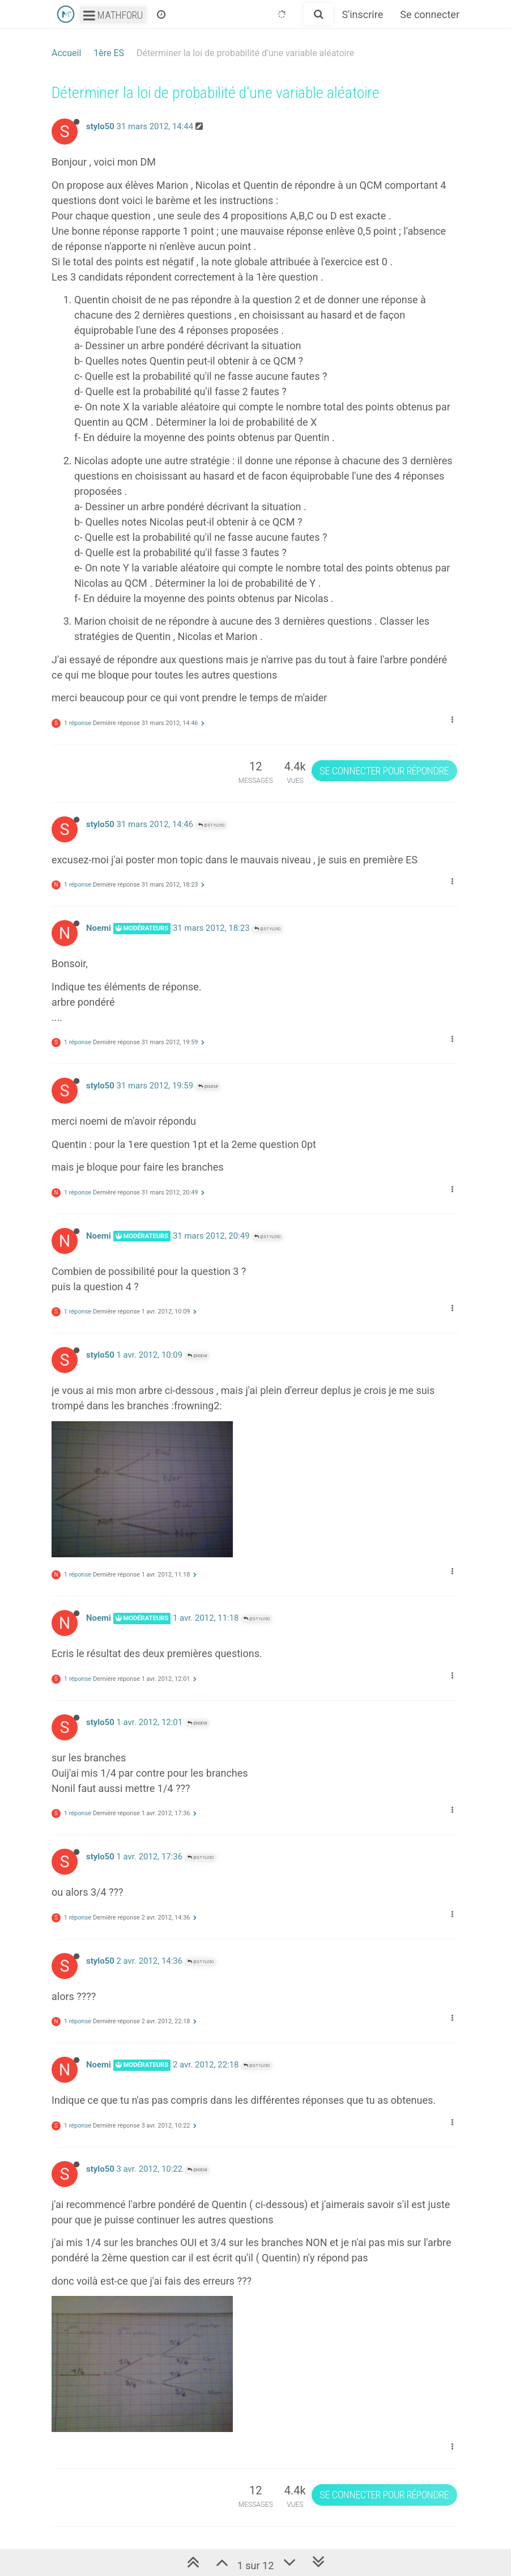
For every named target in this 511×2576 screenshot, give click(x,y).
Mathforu (113, 15)
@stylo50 (211, 825)
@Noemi (208, 1086)
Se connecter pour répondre (384, 771)
